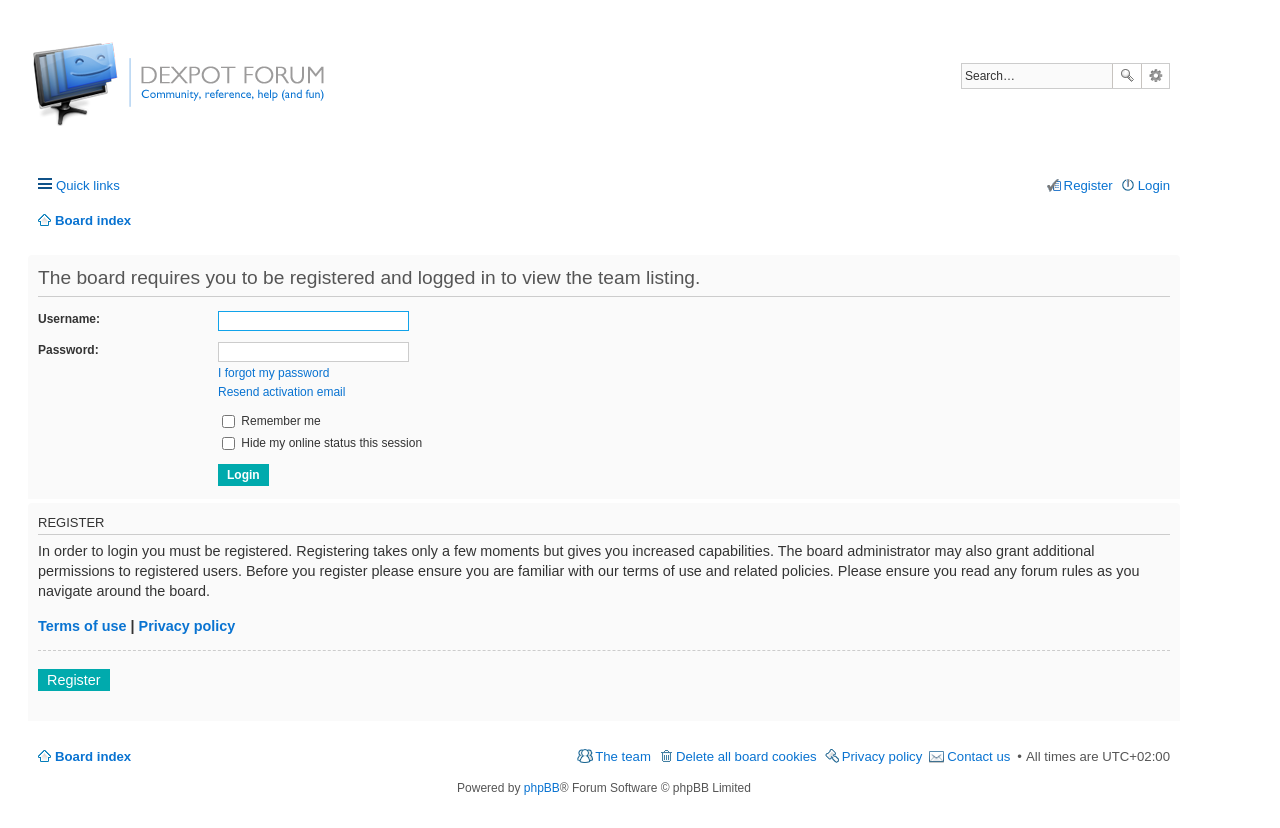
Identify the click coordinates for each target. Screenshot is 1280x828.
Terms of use (82, 626)
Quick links (88, 185)
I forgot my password (273, 373)
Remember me (271, 421)
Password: (68, 350)
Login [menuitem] (1154, 185)
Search (1127, 76)
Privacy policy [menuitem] (882, 756)
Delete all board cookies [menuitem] (746, 756)
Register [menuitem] (1088, 185)
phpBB (542, 788)
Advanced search (1155, 76)
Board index (93, 756)
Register (74, 680)
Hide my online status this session (322, 443)
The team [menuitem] (623, 756)
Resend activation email (281, 392)
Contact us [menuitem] (978, 756)
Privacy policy (187, 626)
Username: (69, 319)
